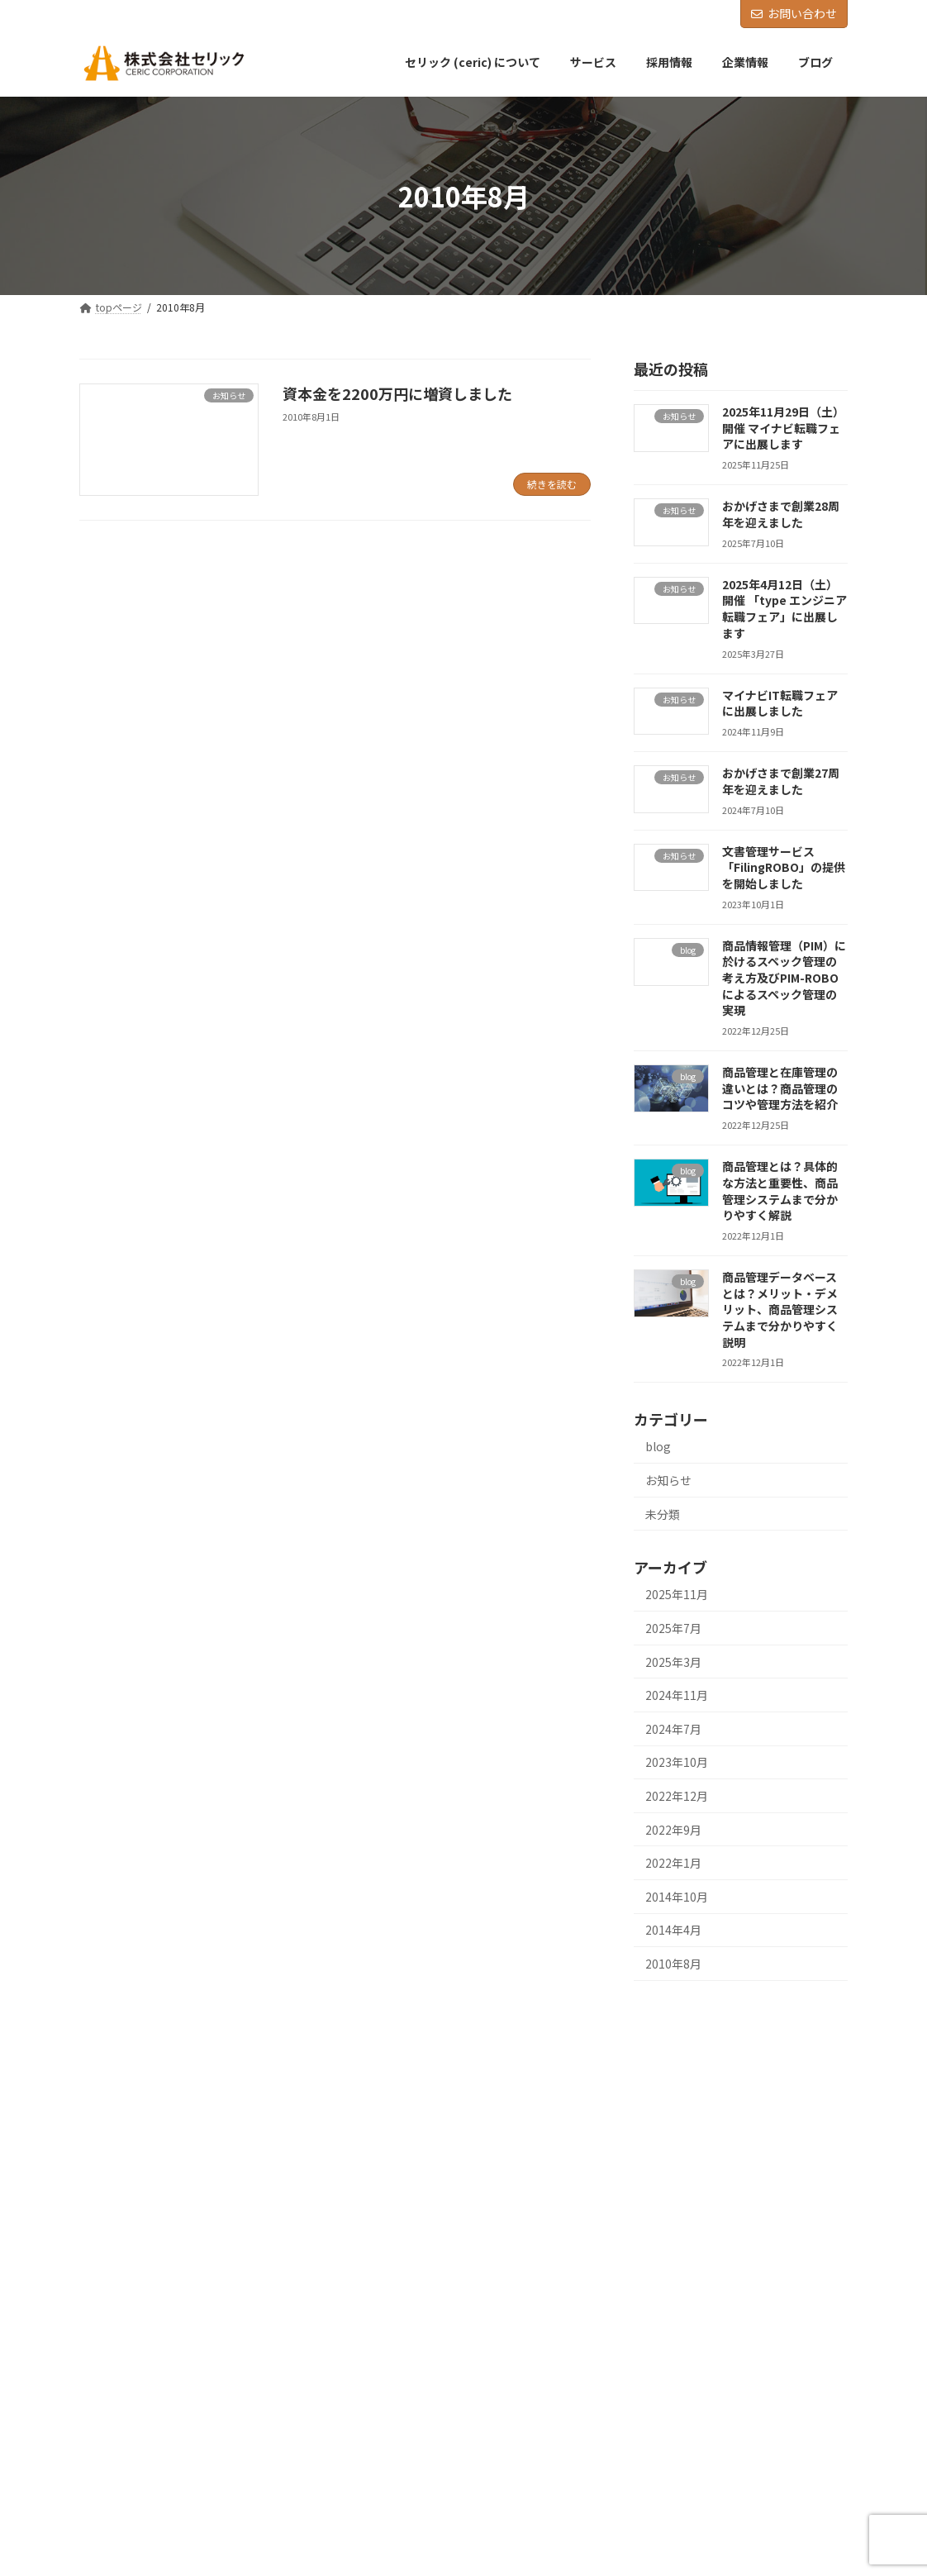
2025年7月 (673, 1628)
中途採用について (667, 2261)
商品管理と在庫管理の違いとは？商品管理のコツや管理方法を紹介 (780, 1088)
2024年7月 (673, 1729)
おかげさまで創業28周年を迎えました (780, 514)
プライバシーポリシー (667, 2376)
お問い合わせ (794, 13)
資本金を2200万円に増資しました (397, 393)
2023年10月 (676, 1763)
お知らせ (668, 1480)
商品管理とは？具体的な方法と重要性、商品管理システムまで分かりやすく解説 (780, 1191)
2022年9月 (673, 1829)
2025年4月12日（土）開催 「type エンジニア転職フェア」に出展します (784, 608)
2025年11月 (676, 1595)
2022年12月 (676, 1796)
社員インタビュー (667, 2290)
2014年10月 (676, 1896)
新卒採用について (667, 2233)
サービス (638, 2089)
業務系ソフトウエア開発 (682, 2118)
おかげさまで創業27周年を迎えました (780, 781)
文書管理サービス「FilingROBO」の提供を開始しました (783, 867)
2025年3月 (673, 1662)
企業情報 (638, 2319)
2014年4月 (673, 1930)
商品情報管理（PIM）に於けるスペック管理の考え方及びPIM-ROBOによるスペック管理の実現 (784, 977)
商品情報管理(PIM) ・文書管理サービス (715, 2146)
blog (658, 1447)
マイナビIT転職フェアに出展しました (780, 703)
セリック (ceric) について (674, 2060)
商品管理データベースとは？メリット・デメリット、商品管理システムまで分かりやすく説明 (780, 1309)
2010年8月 (673, 1963)
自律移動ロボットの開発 (682, 2175)
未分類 (662, 1514)
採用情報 (638, 2204)
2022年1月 (673, 1863)
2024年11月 (676, 1696)
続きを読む (552, 484)
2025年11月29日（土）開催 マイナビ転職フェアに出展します (783, 427)
